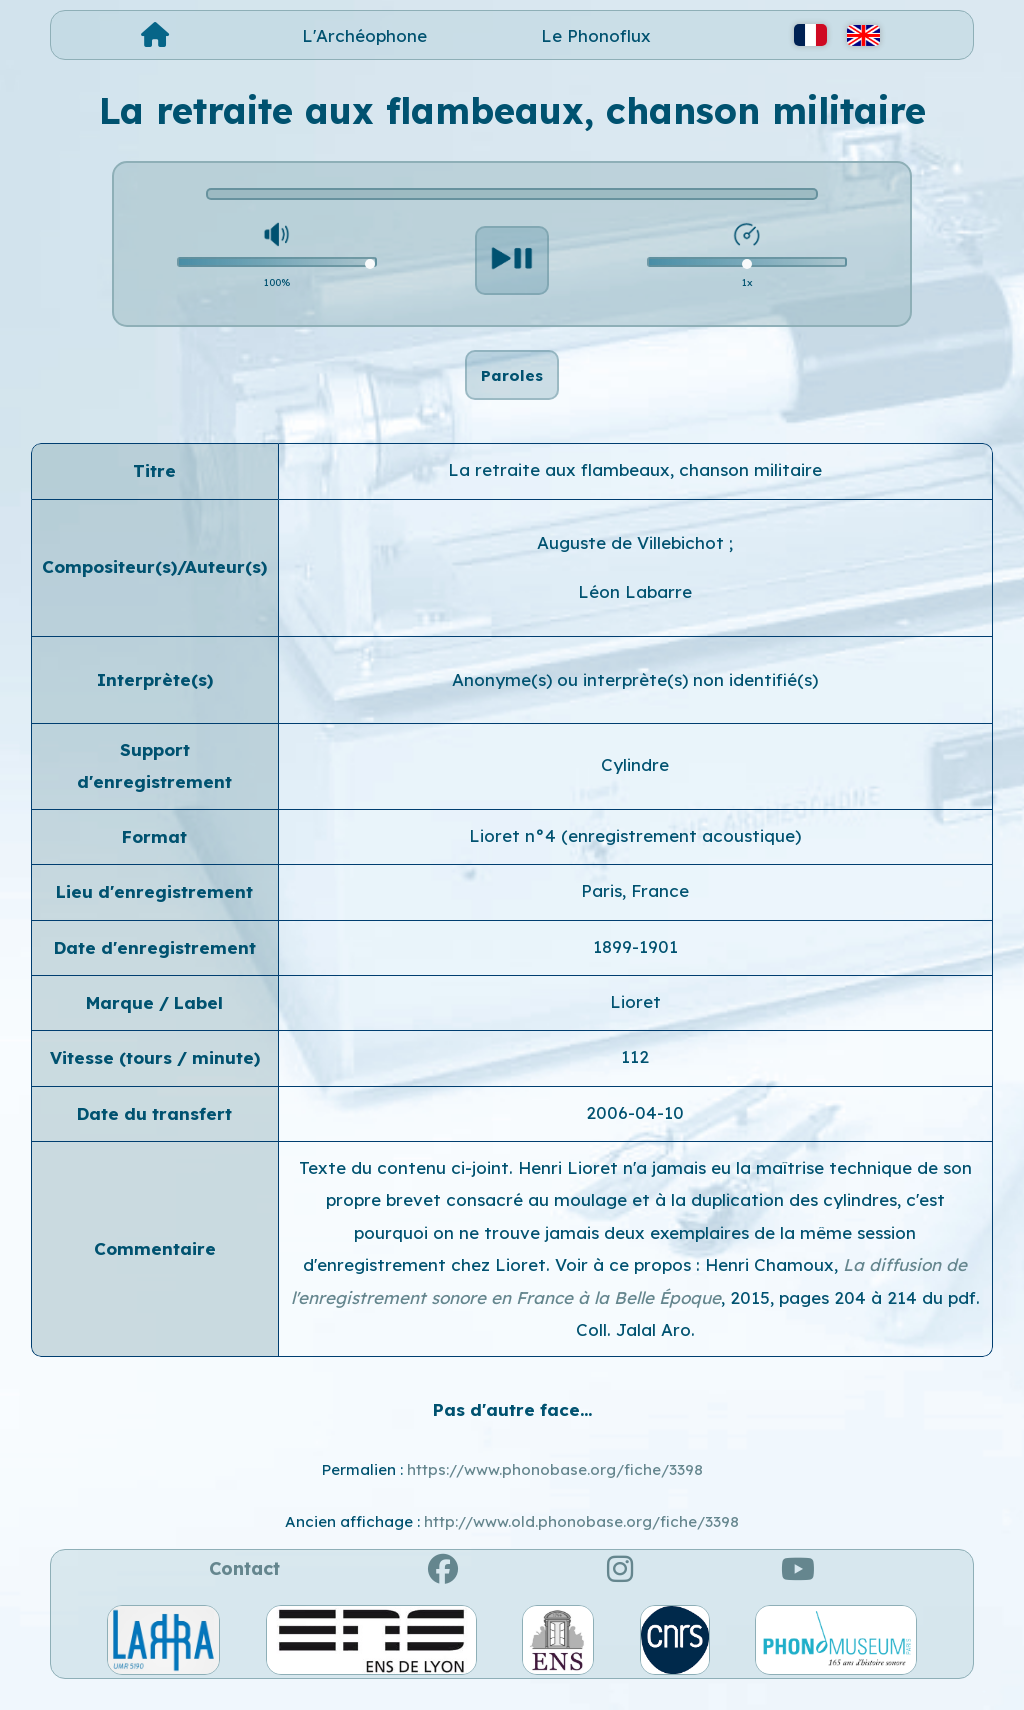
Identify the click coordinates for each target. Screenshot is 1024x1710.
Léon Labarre (635, 612)
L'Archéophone (364, 35)
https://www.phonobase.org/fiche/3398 (555, 1490)
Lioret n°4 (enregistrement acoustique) (635, 856)
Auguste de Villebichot (633, 563)
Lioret (635, 1022)
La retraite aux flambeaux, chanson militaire (635, 490)
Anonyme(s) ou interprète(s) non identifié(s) (635, 699)
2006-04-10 (635, 1133)
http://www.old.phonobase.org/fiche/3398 (581, 1542)
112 (635, 1077)
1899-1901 (635, 966)
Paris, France (635, 911)
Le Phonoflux (596, 35)
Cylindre (635, 785)
